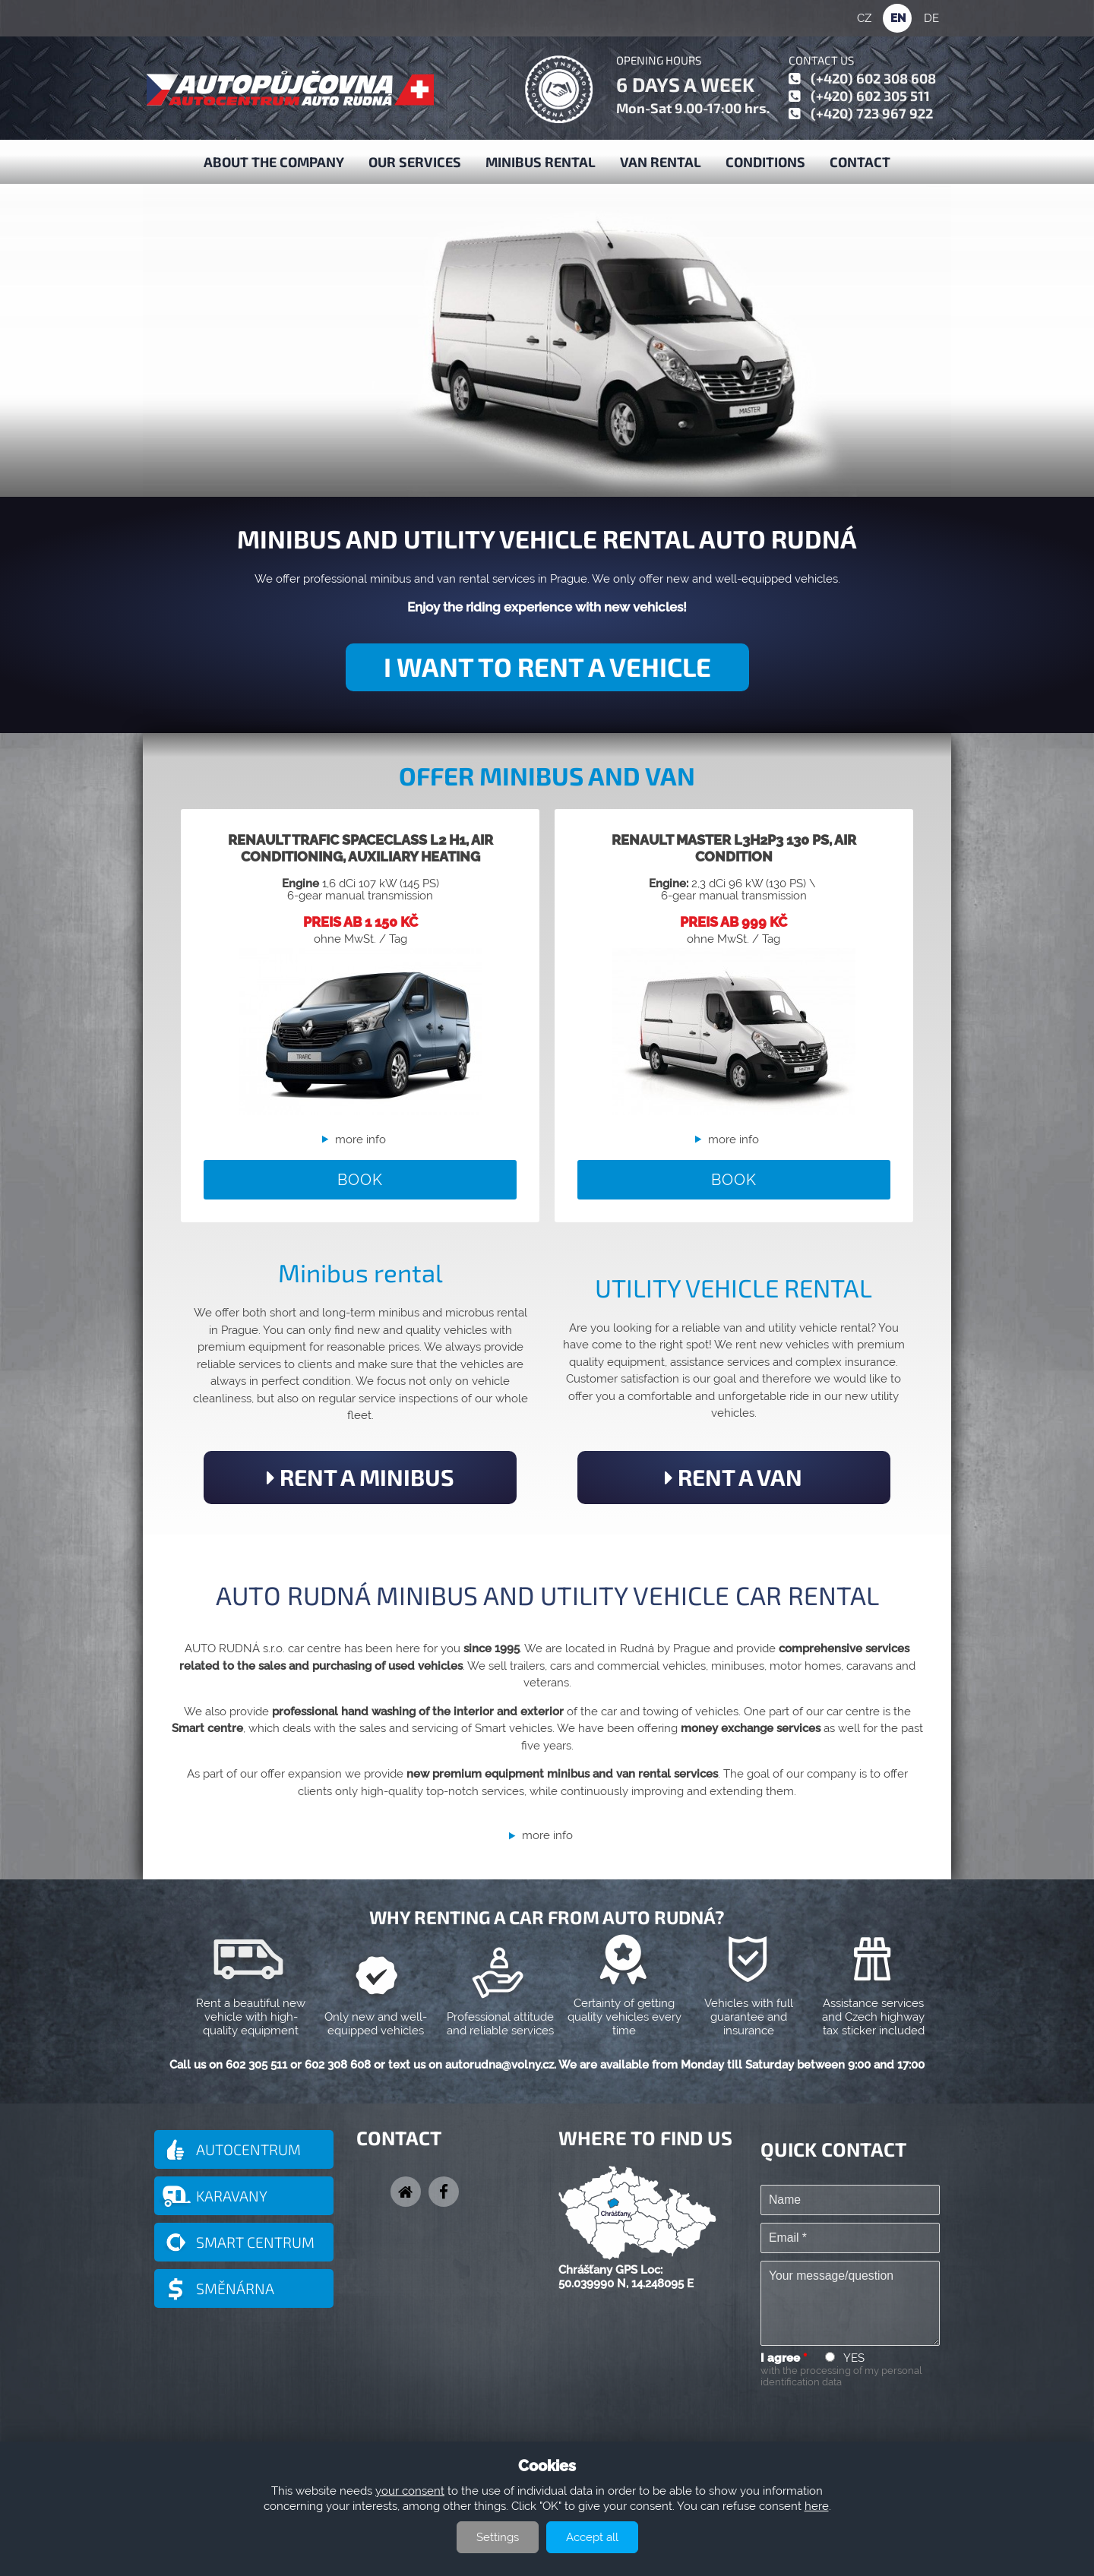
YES (854, 2358)
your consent (409, 2491)
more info (360, 1139)
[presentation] (875, 2421)
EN (898, 18)
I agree (783, 2358)
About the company (274, 161)
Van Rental (660, 161)
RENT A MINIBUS (360, 1476)
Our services (414, 161)
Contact (860, 161)
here (817, 2506)
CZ (864, 18)
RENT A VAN (733, 1476)
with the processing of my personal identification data (841, 2376)
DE (931, 18)
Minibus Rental (540, 161)
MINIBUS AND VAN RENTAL (291, 248)
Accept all (592, 2537)
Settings (497, 2537)
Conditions (765, 161)
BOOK (360, 1180)
